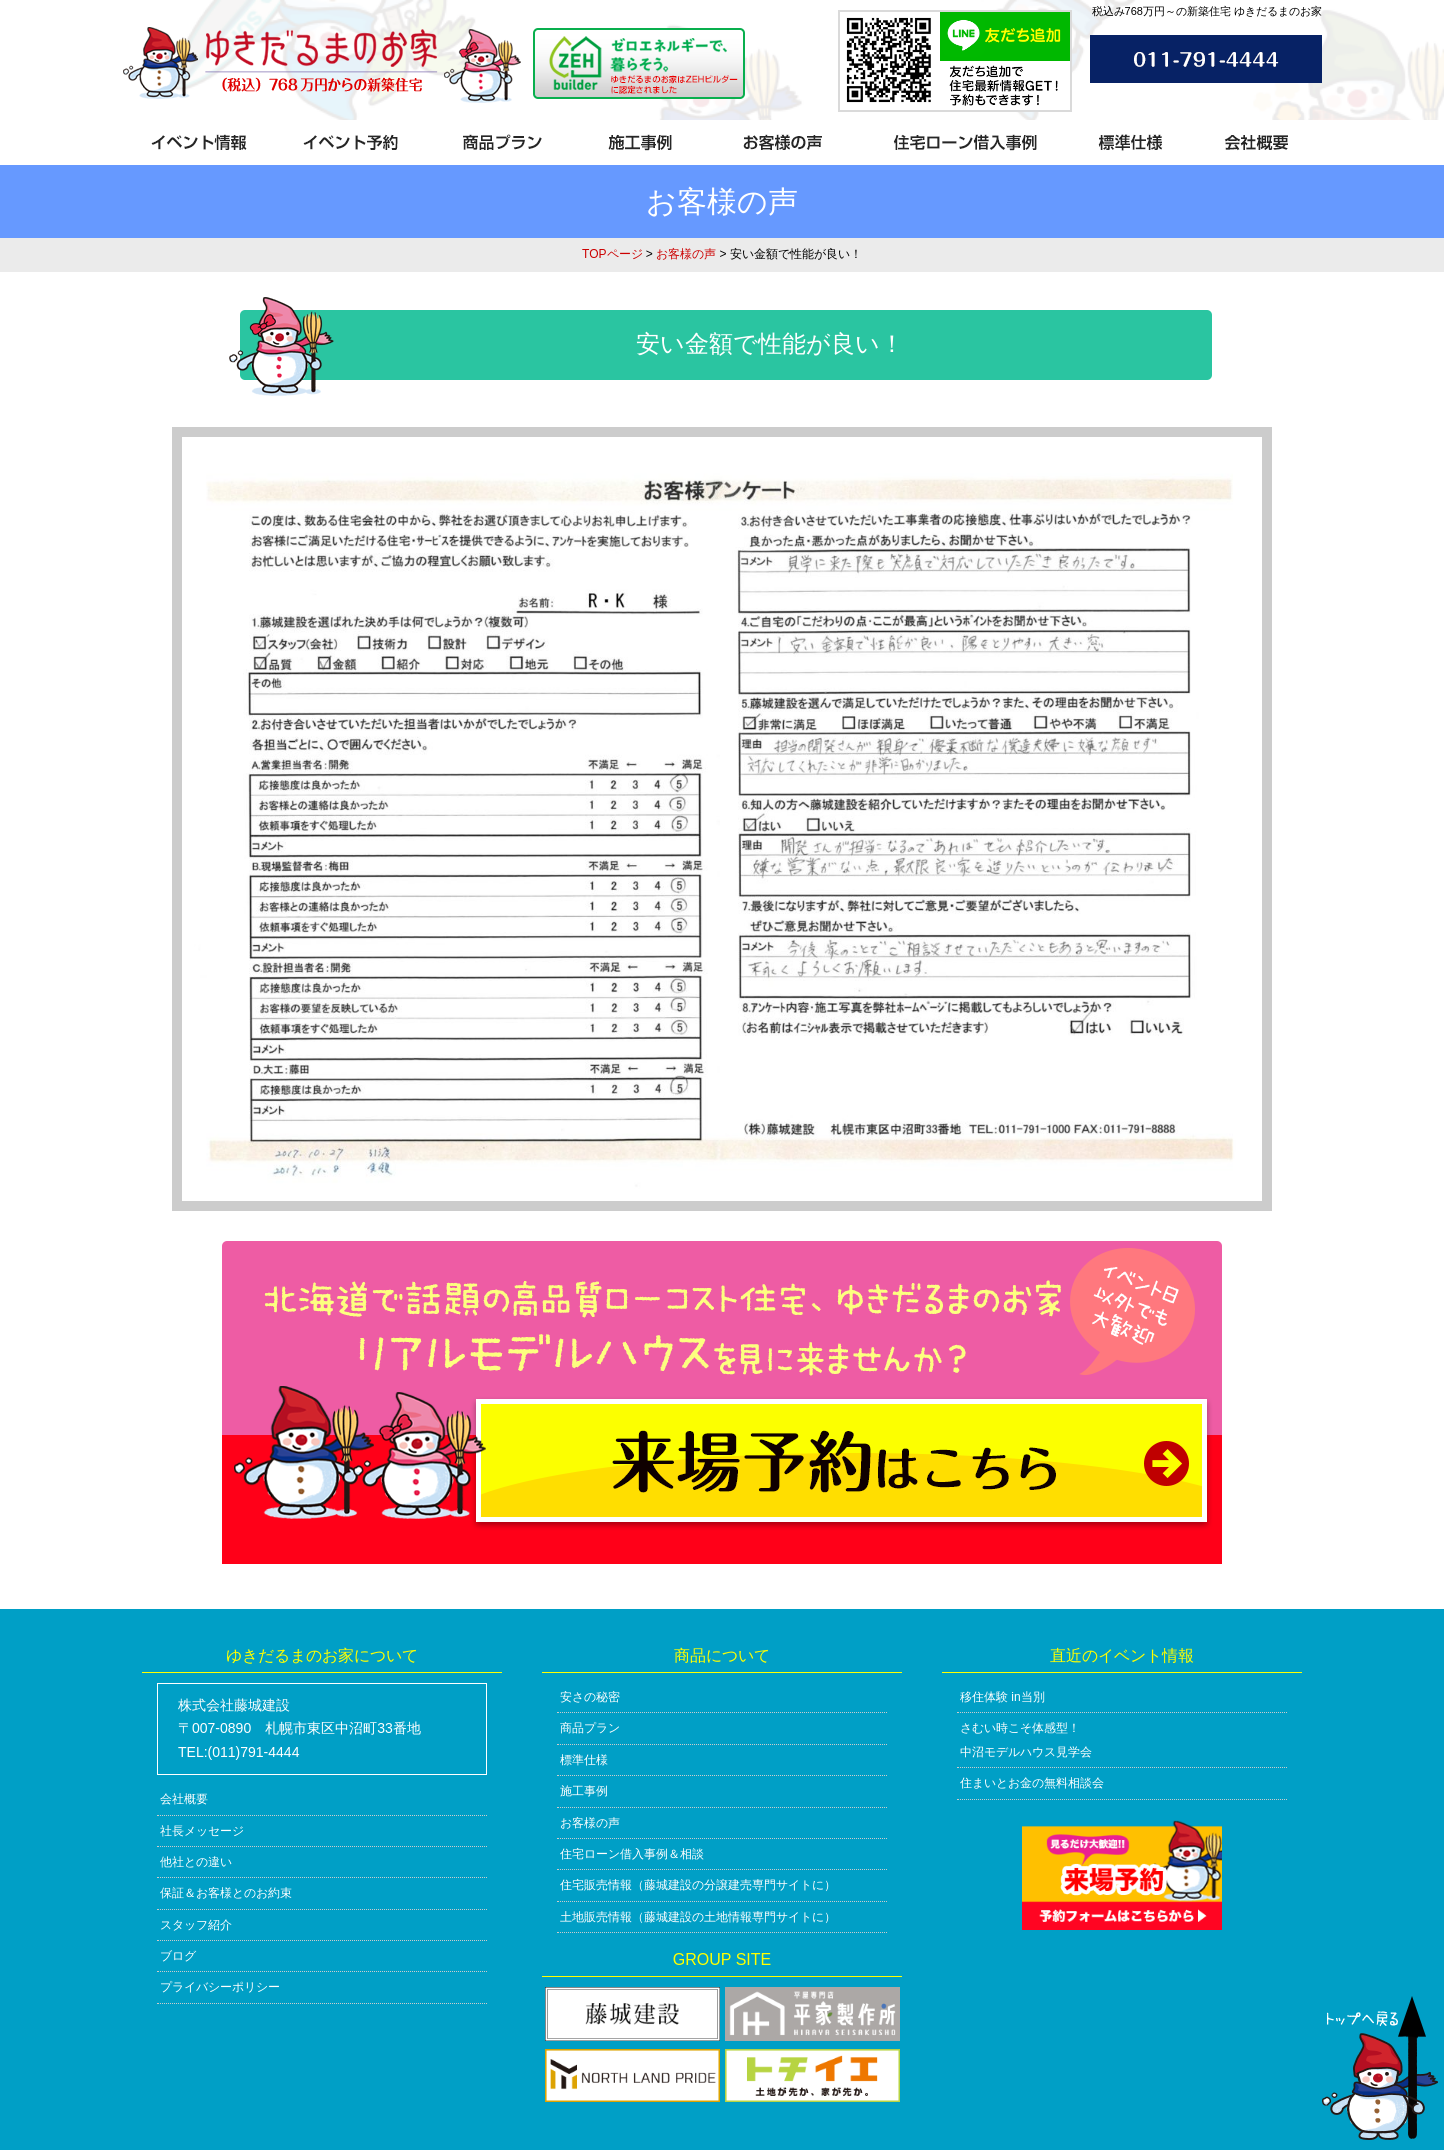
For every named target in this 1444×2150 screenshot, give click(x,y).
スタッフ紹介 (196, 1925)
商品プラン (590, 1728)
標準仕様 (584, 1760)
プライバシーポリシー (220, 1987)
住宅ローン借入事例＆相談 (632, 1854)
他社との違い (196, 1862)
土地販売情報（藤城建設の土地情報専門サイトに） (698, 1917)
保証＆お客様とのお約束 (226, 1893)
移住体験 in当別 (1002, 1697)
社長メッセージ (202, 1831)
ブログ (178, 1956)
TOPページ (612, 254)
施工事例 (584, 1791)
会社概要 (184, 1799)
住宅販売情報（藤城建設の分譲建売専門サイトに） (698, 1885)
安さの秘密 (590, 1697)
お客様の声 (686, 254)
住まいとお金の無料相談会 (1032, 1783)
